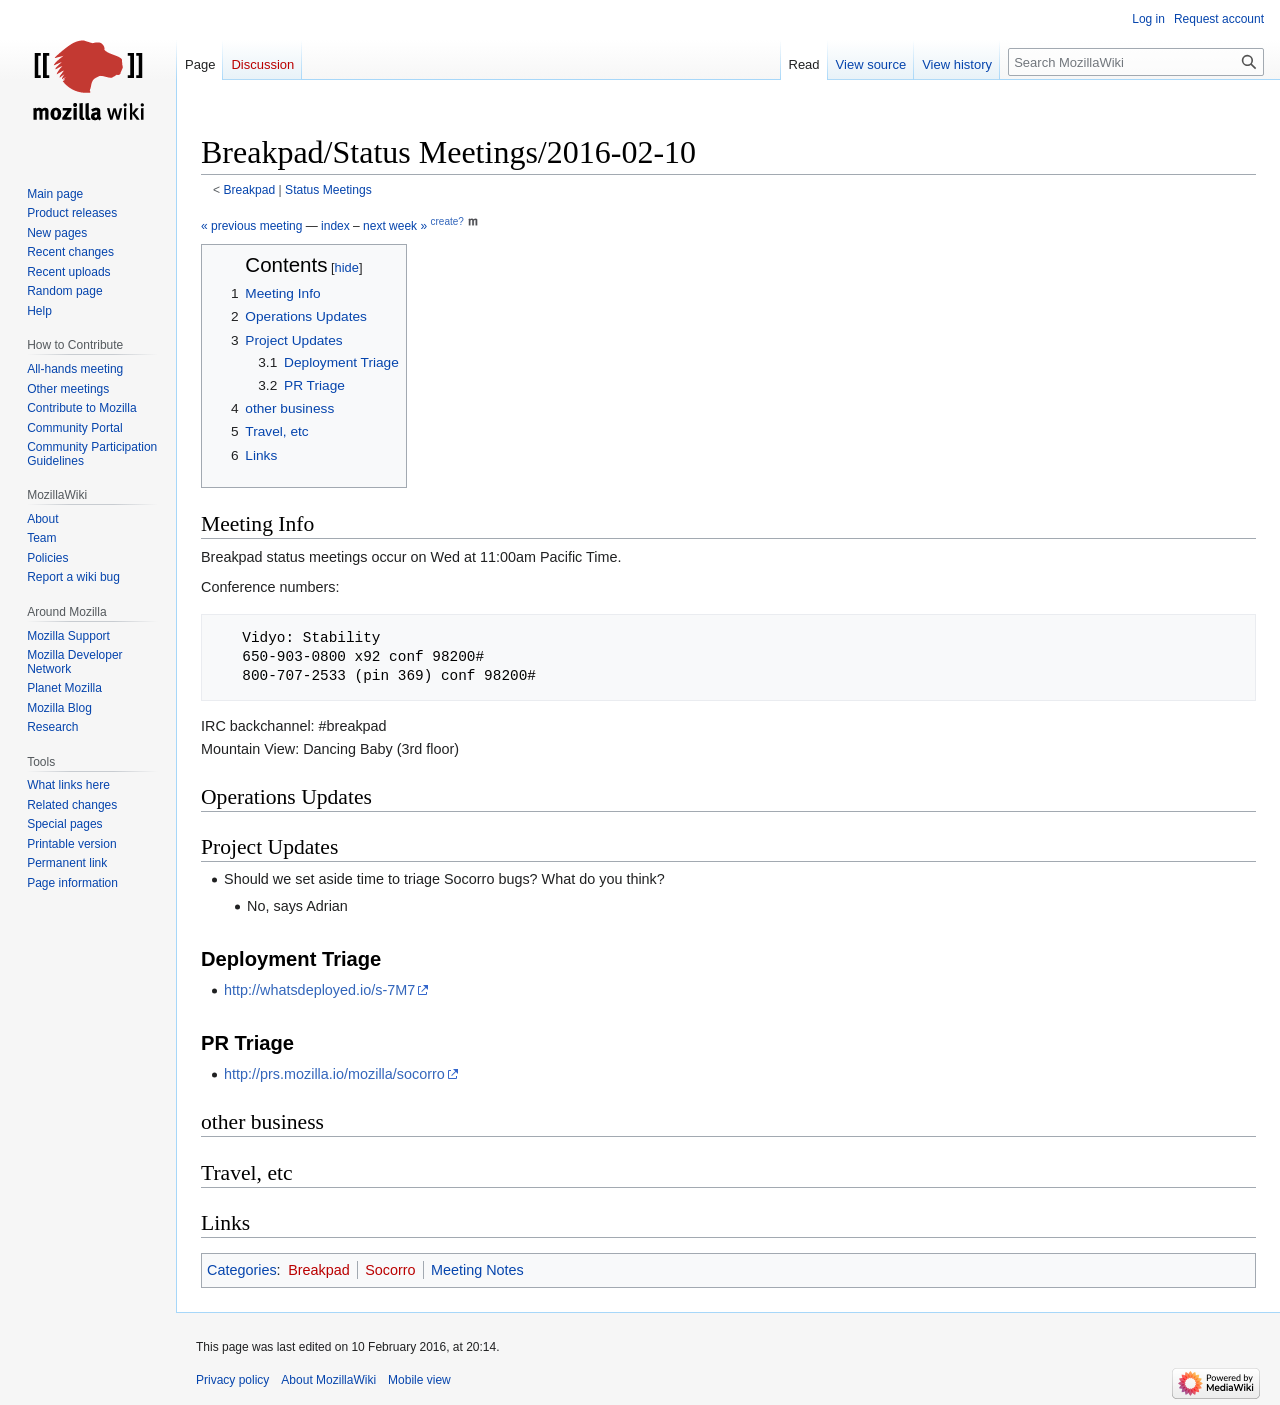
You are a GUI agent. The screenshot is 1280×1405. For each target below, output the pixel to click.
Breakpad (250, 190)
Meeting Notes (477, 1270)
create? (446, 221)
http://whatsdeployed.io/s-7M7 (319, 990)
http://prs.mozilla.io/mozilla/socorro (334, 1074)
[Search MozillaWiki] (1136, 62)
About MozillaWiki (328, 1380)
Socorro (390, 1270)
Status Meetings (328, 190)
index (335, 226)
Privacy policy (232, 1380)
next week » (395, 226)
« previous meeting (251, 226)
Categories (242, 1270)
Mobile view (419, 1380)
